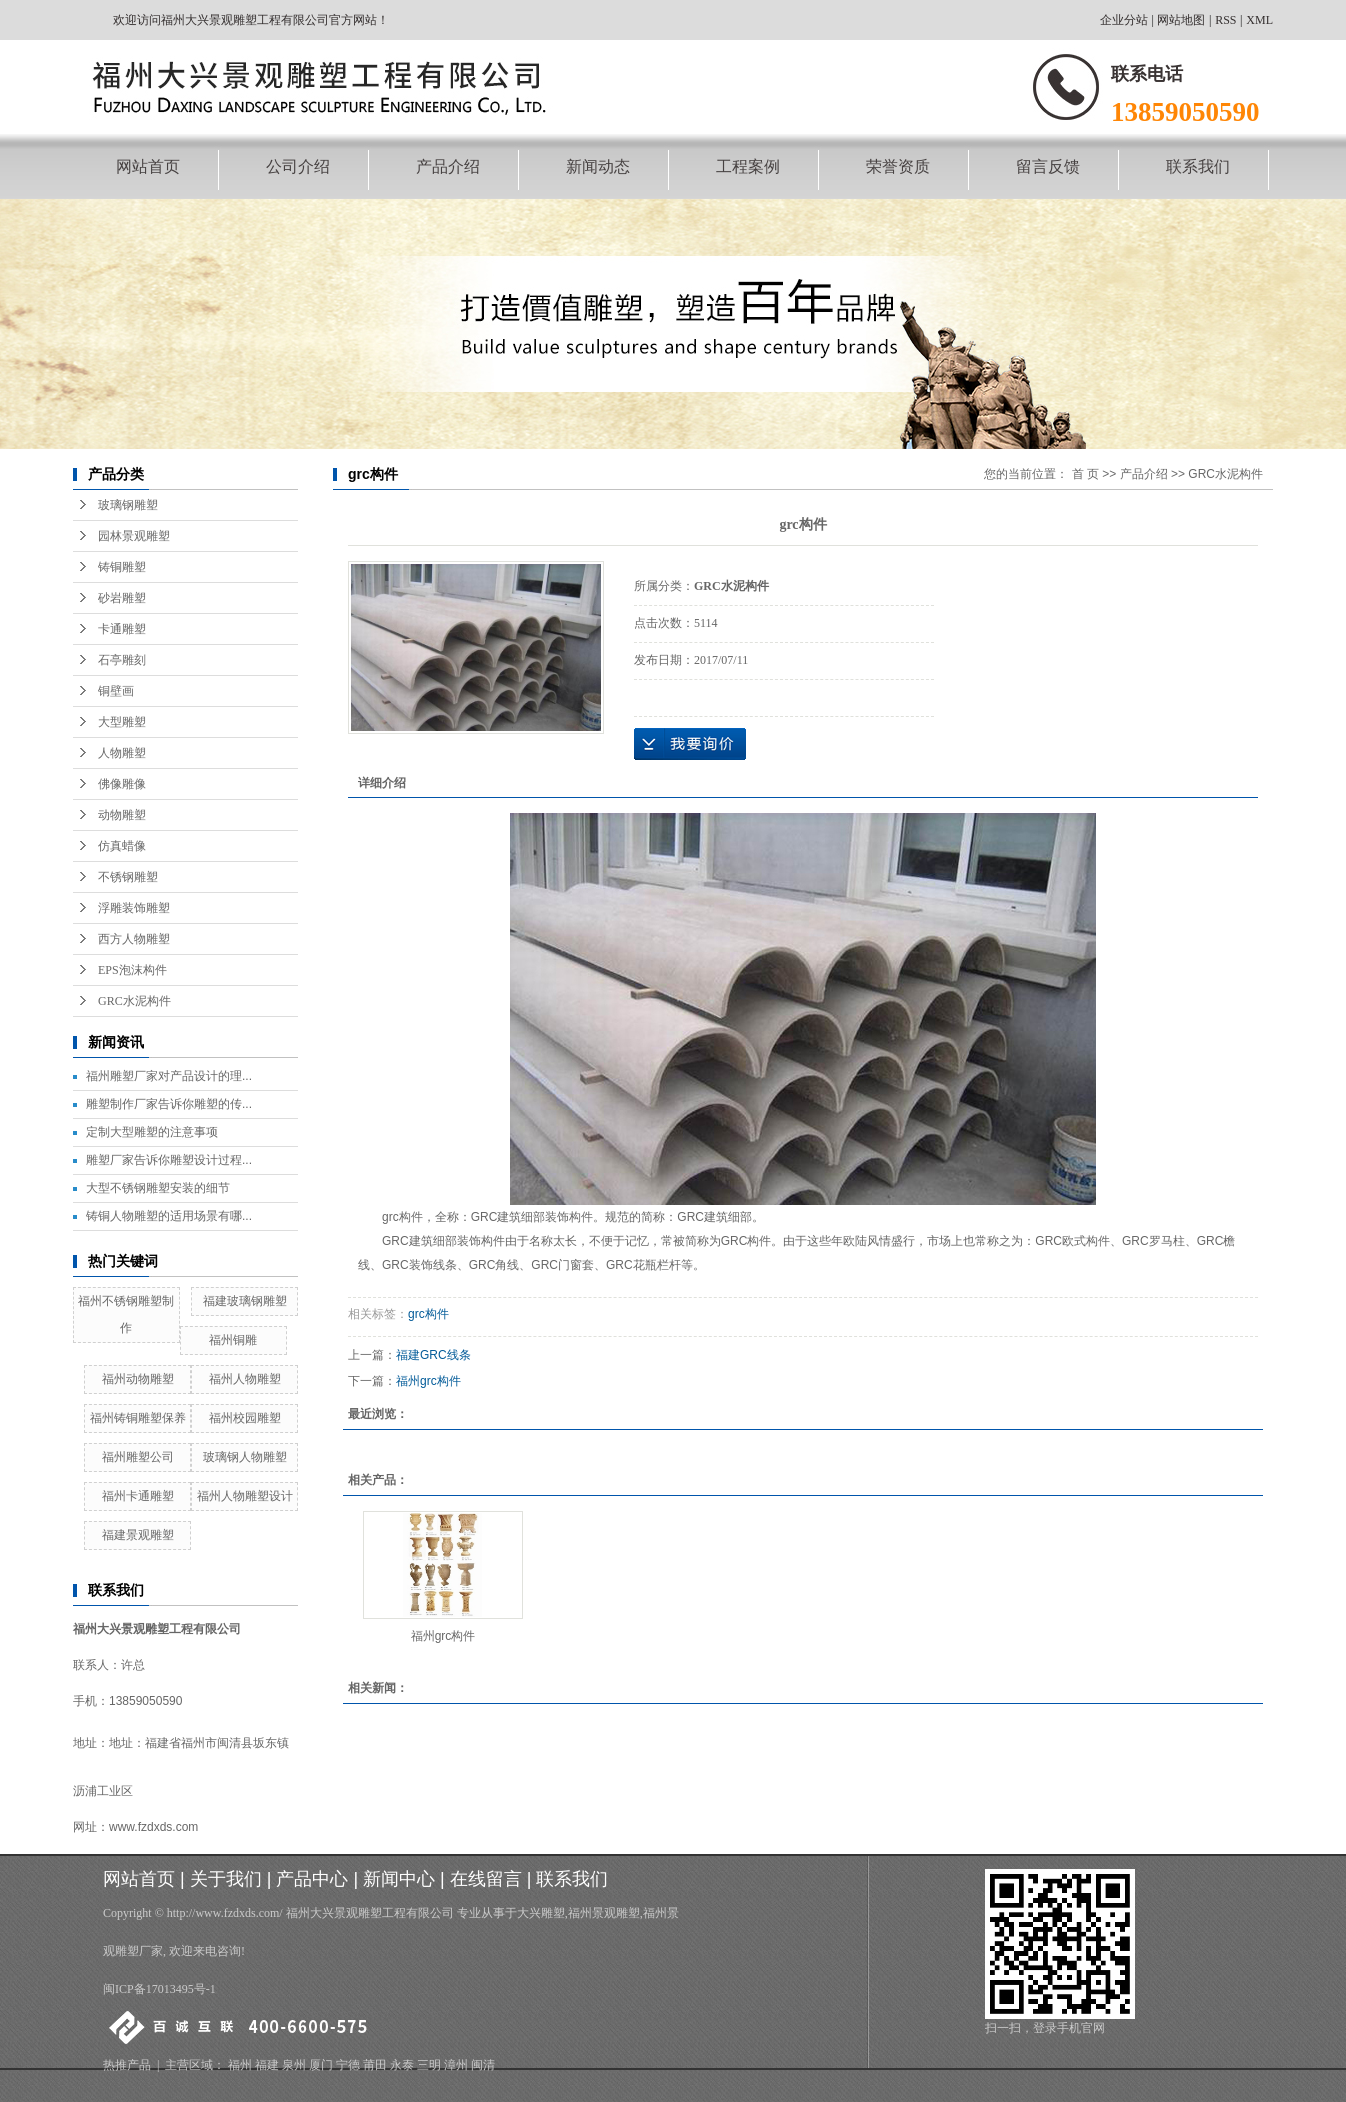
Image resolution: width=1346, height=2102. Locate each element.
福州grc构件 (428, 1381)
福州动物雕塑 (138, 1379)
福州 (240, 2065)
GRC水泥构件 (134, 1001)
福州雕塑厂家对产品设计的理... (169, 1076)
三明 (429, 2065)
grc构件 (428, 1314)
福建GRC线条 (433, 1355)
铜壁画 (116, 691)
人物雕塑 (122, 753)
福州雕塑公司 (138, 1457)
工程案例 (748, 166)
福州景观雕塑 (604, 1913)
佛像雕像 (122, 784)
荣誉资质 (898, 166)
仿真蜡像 (122, 846)
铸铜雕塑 (122, 567)
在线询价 (690, 744)
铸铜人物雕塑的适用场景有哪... (169, 1216)
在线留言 (486, 1879)
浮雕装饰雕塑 (134, 908)
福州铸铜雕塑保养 (138, 1418)
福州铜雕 (233, 1340)
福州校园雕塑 (245, 1418)
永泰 (402, 2065)
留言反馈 (1048, 166)
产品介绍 (448, 166)
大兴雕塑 (541, 1913)
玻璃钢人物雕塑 (245, 1457)
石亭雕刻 (122, 660)
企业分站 (1124, 20)
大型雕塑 (122, 722)
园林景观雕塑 (134, 536)
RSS (1225, 20)
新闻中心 (399, 1879)
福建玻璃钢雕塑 (245, 1301)
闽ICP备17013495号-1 (159, 1989)
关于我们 (226, 1879)
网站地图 (1181, 20)
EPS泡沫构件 (132, 970)
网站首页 (148, 166)
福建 (267, 2065)
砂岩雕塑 (122, 598)
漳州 (456, 2065)
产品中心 (312, 1879)
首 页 (1085, 474)
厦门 (321, 2065)
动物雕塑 (122, 815)
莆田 (375, 2065)
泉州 (294, 2065)
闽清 (483, 2065)
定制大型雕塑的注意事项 (152, 1132)
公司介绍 (298, 166)
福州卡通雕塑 (138, 1496)
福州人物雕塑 (245, 1379)
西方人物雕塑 (134, 939)
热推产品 (127, 2065)
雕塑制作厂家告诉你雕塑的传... (169, 1104)
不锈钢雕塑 (128, 877)
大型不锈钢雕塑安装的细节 (158, 1188)
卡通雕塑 (122, 629)
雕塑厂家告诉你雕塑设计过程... (169, 1160)
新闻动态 (598, 166)
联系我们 (1198, 166)
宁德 (348, 2065)
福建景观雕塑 (138, 1535)
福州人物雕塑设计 (245, 1496)
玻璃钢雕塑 (128, 505)
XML (1259, 20)
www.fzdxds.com (153, 1827)
